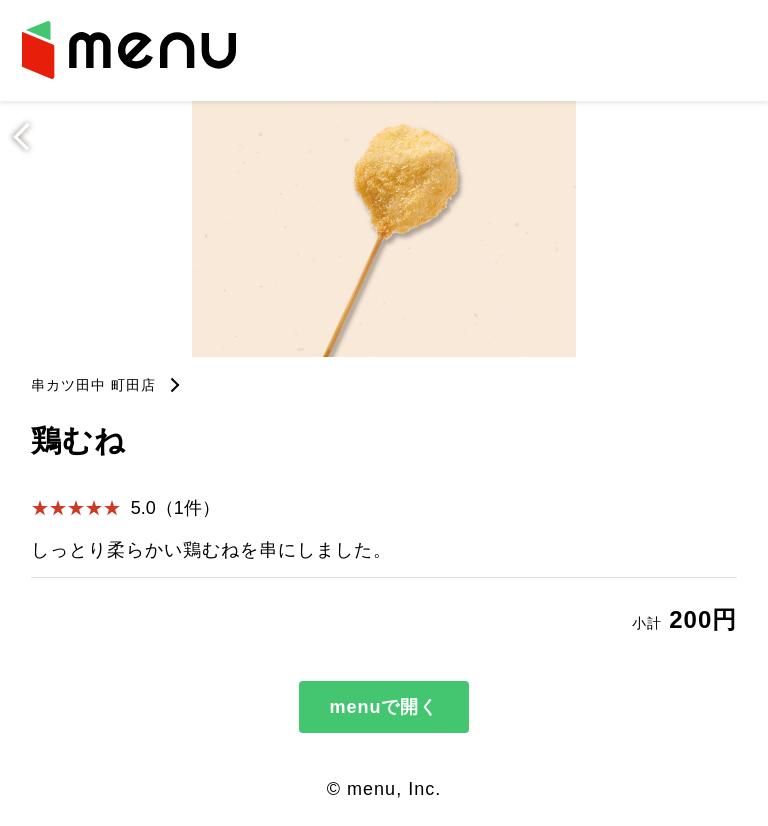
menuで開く (383, 707)
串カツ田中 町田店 (93, 385)
